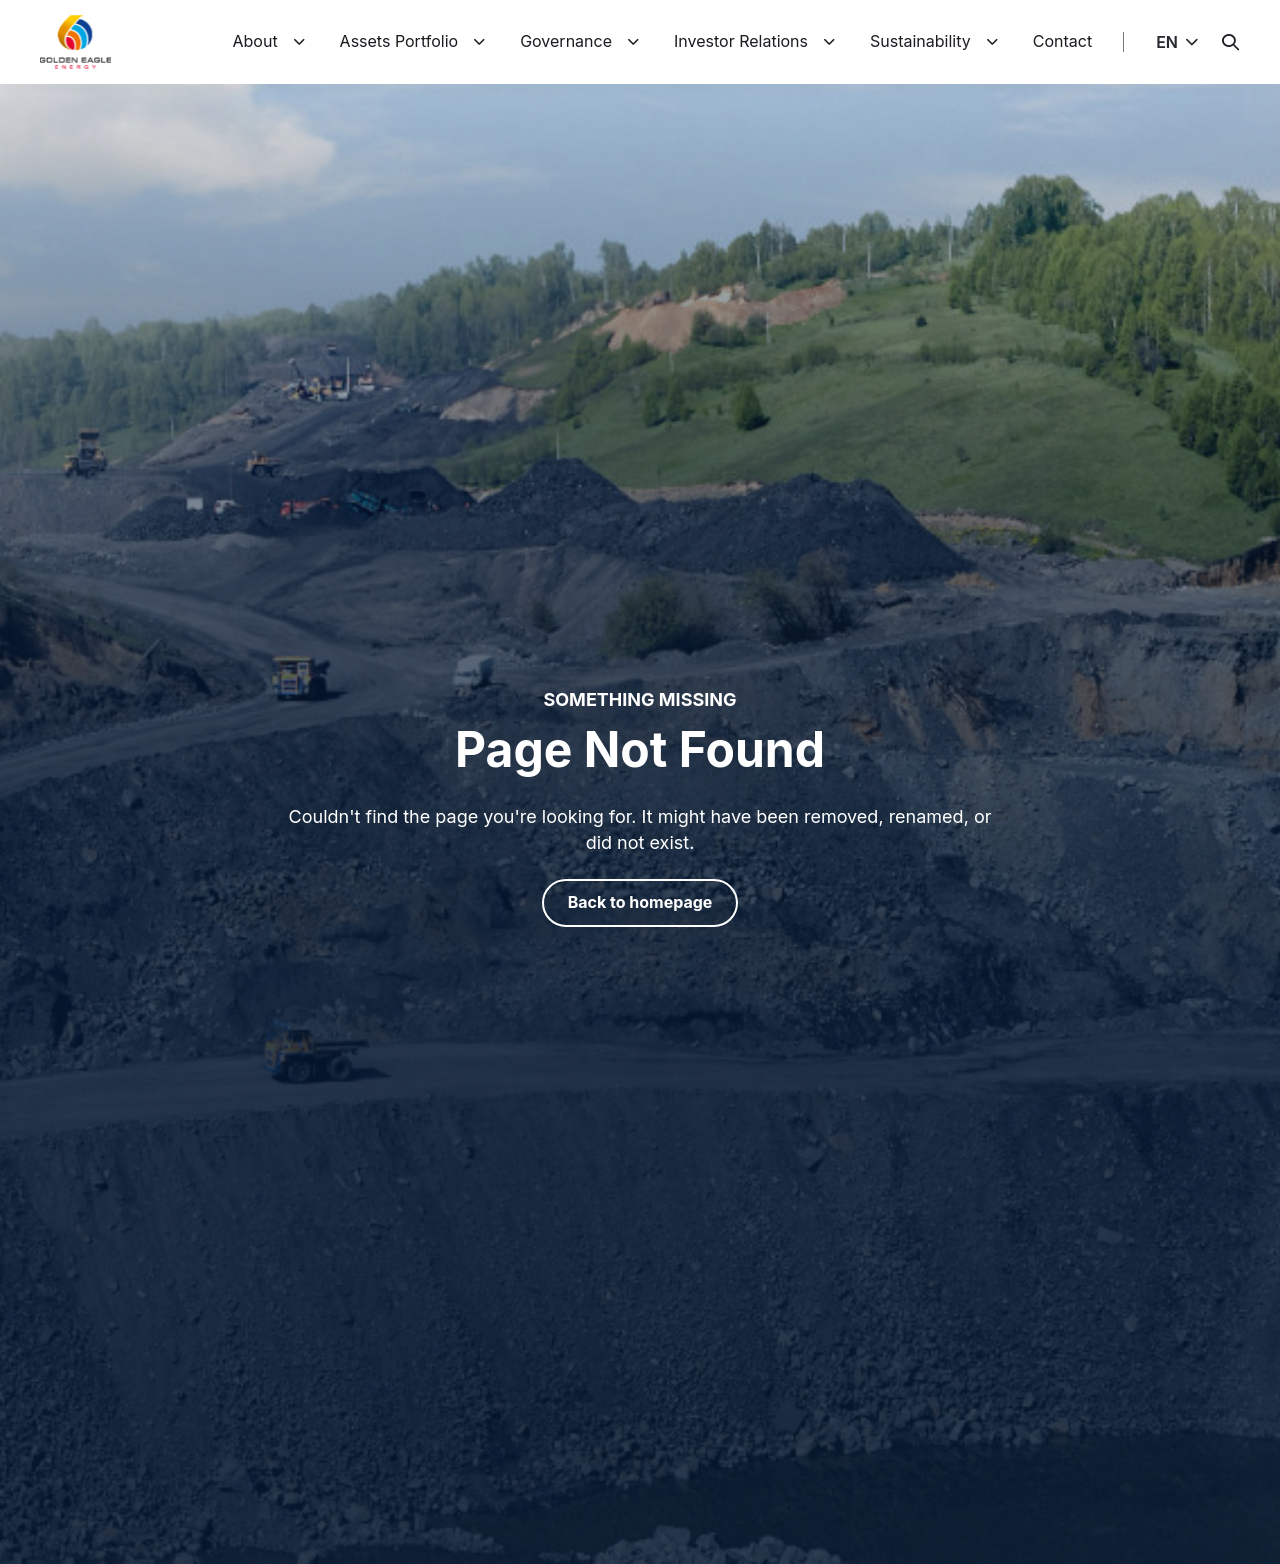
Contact (1062, 41)
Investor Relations (741, 41)
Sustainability (920, 41)
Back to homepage (640, 902)
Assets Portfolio (399, 41)
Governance (566, 41)
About (254, 41)
